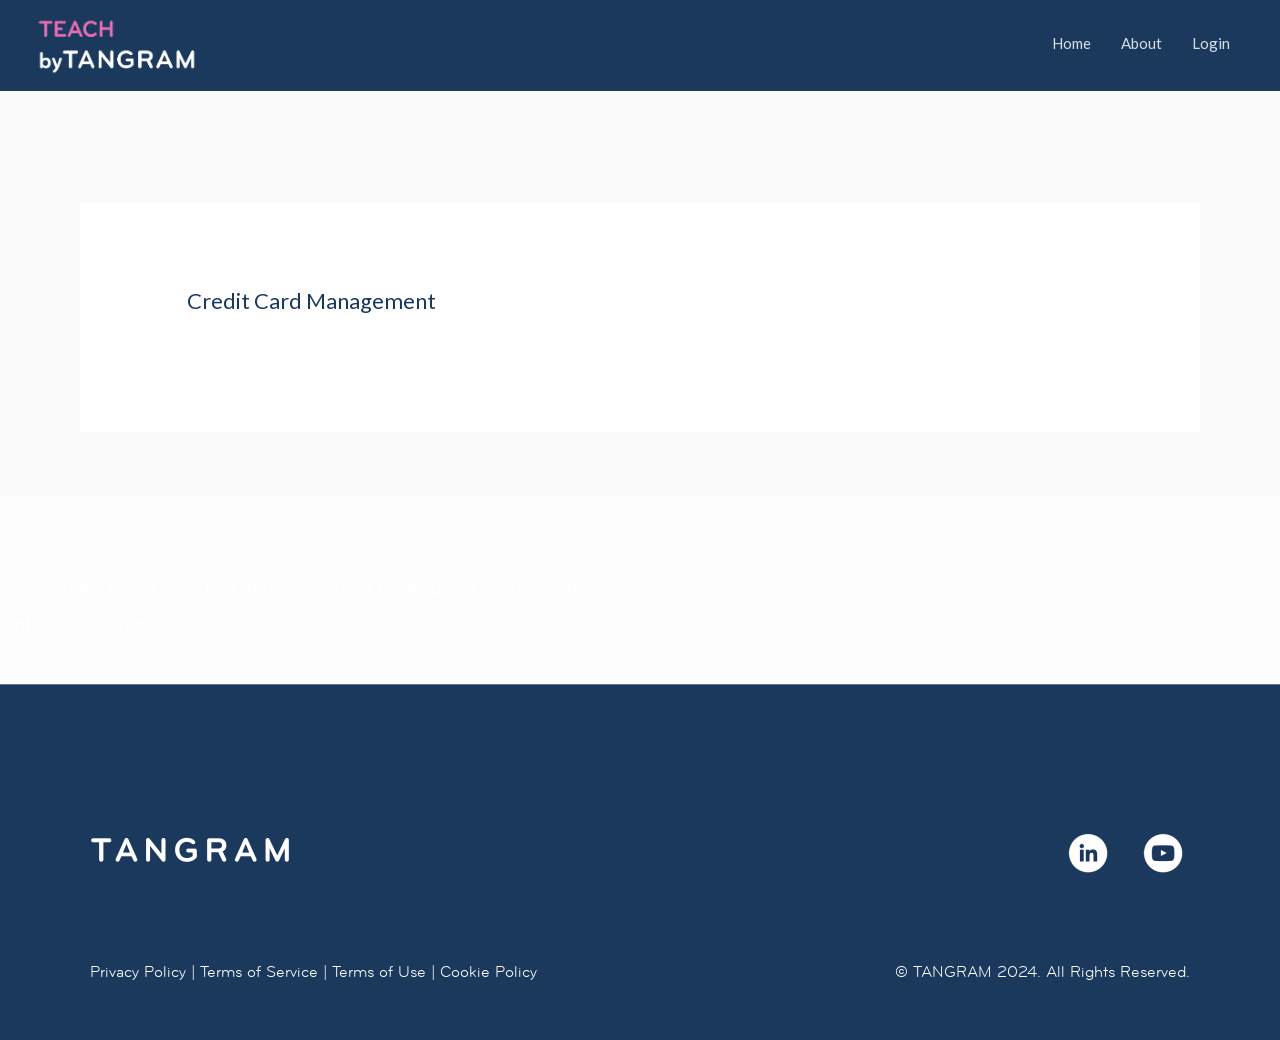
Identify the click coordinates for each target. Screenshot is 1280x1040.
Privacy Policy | (142, 971)
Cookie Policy (488, 971)
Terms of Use (379, 971)
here (332, 587)
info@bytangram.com (99, 622)
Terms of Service (259, 971)
